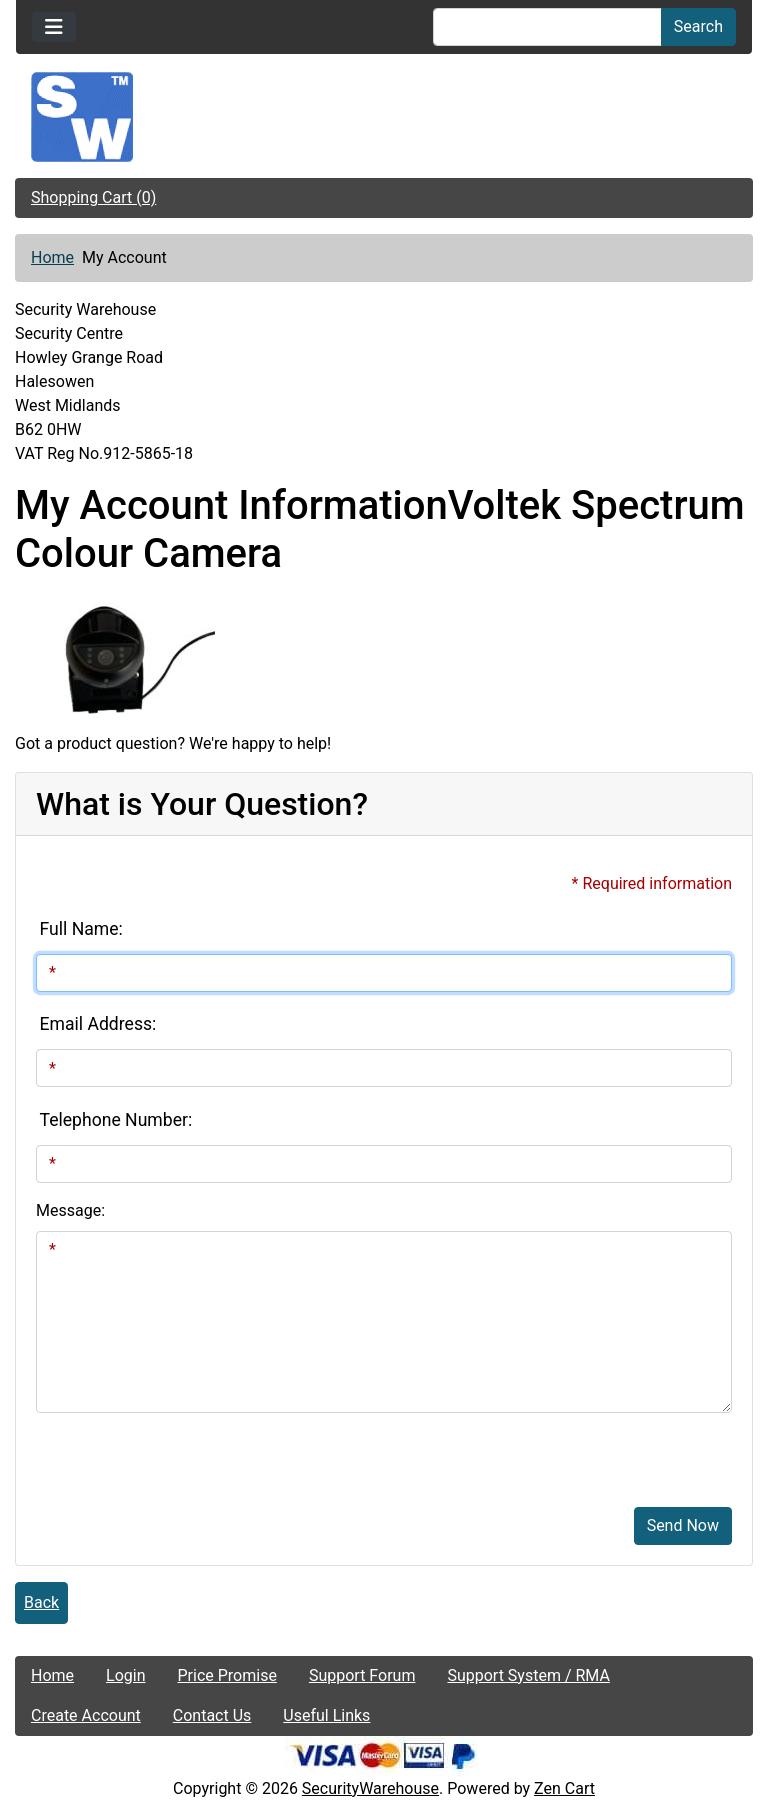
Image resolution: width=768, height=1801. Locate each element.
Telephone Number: (116, 1120)
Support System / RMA (528, 1675)
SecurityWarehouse (370, 1788)
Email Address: (98, 1024)
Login (125, 1675)
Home (52, 257)
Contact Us (212, 1715)
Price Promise (227, 1675)
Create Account (86, 1715)
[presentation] (188, 1452)
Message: (70, 1210)
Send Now (683, 1525)
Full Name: (81, 929)
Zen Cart (564, 1788)
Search (698, 26)
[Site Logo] (384, 117)
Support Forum (362, 1675)
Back (41, 1602)
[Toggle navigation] (54, 27)
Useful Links (326, 1715)
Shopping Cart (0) (93, 197)
